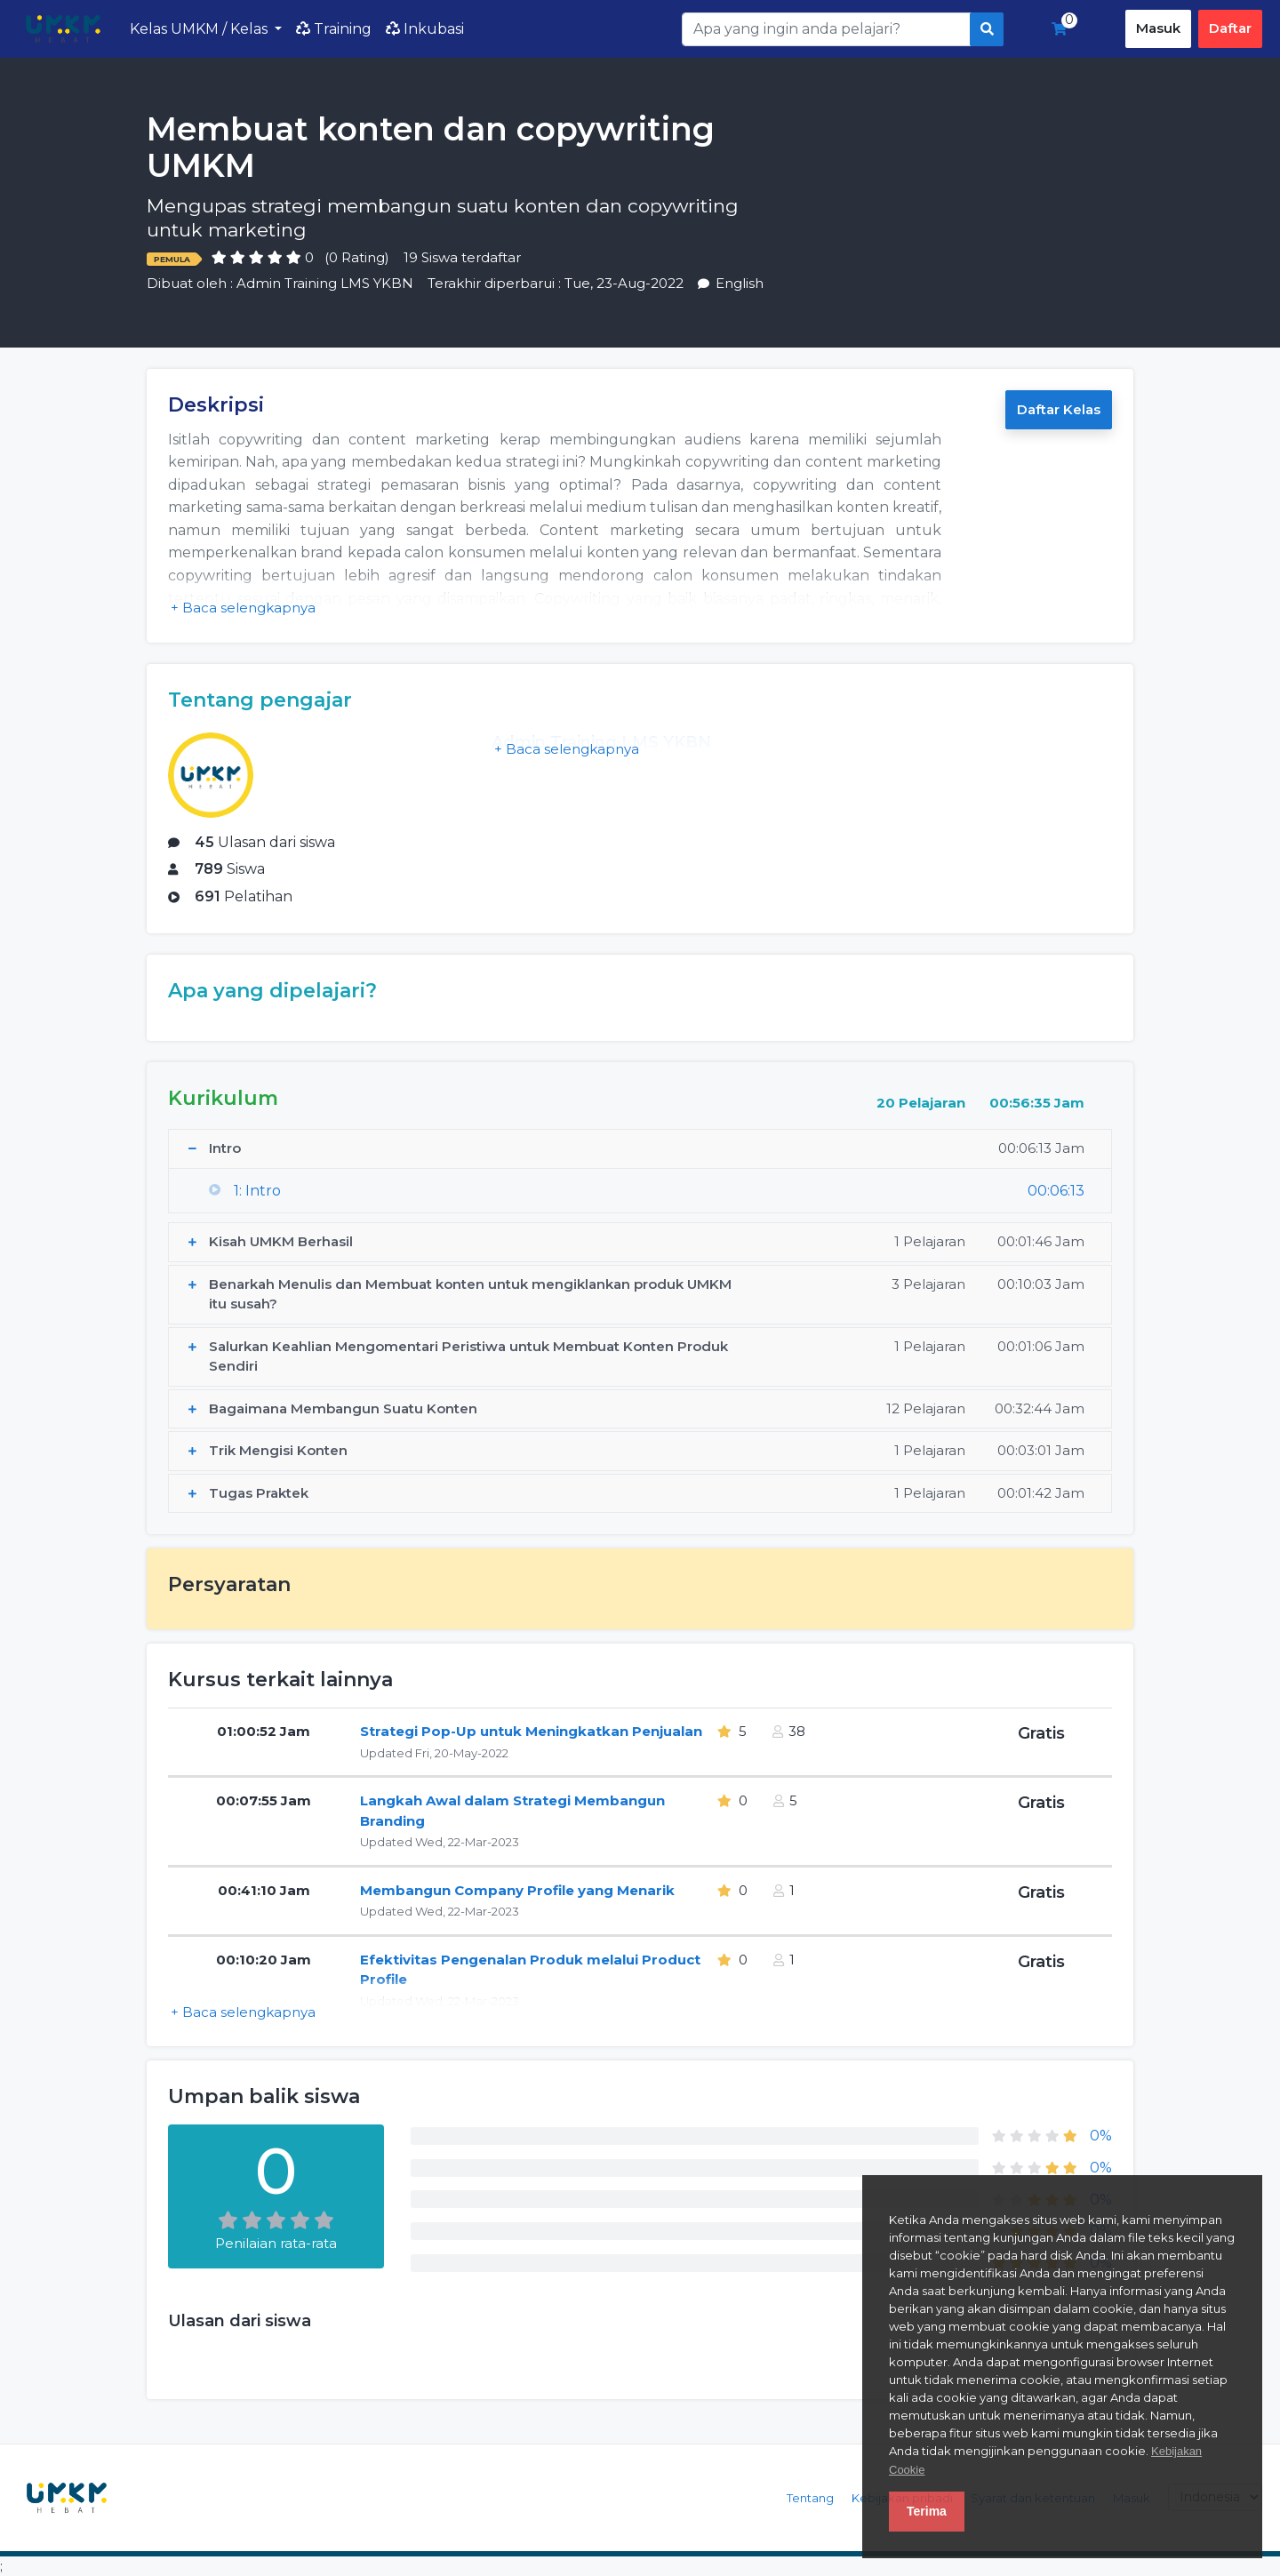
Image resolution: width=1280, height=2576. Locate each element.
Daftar (1230, 28)
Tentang (810, 2498)
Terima (927, 2511)
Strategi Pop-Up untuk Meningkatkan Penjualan (531, 1731)
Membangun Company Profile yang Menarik (517, 1890)
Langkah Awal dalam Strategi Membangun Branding (512, 1810)
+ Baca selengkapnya (243, 607)
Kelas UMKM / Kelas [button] (200, 28)
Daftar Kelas (1058, 409)
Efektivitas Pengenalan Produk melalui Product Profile (530, 1969)
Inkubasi (425, 28)
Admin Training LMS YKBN (324, 283)
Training (334, 28)
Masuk (1158, 28)
